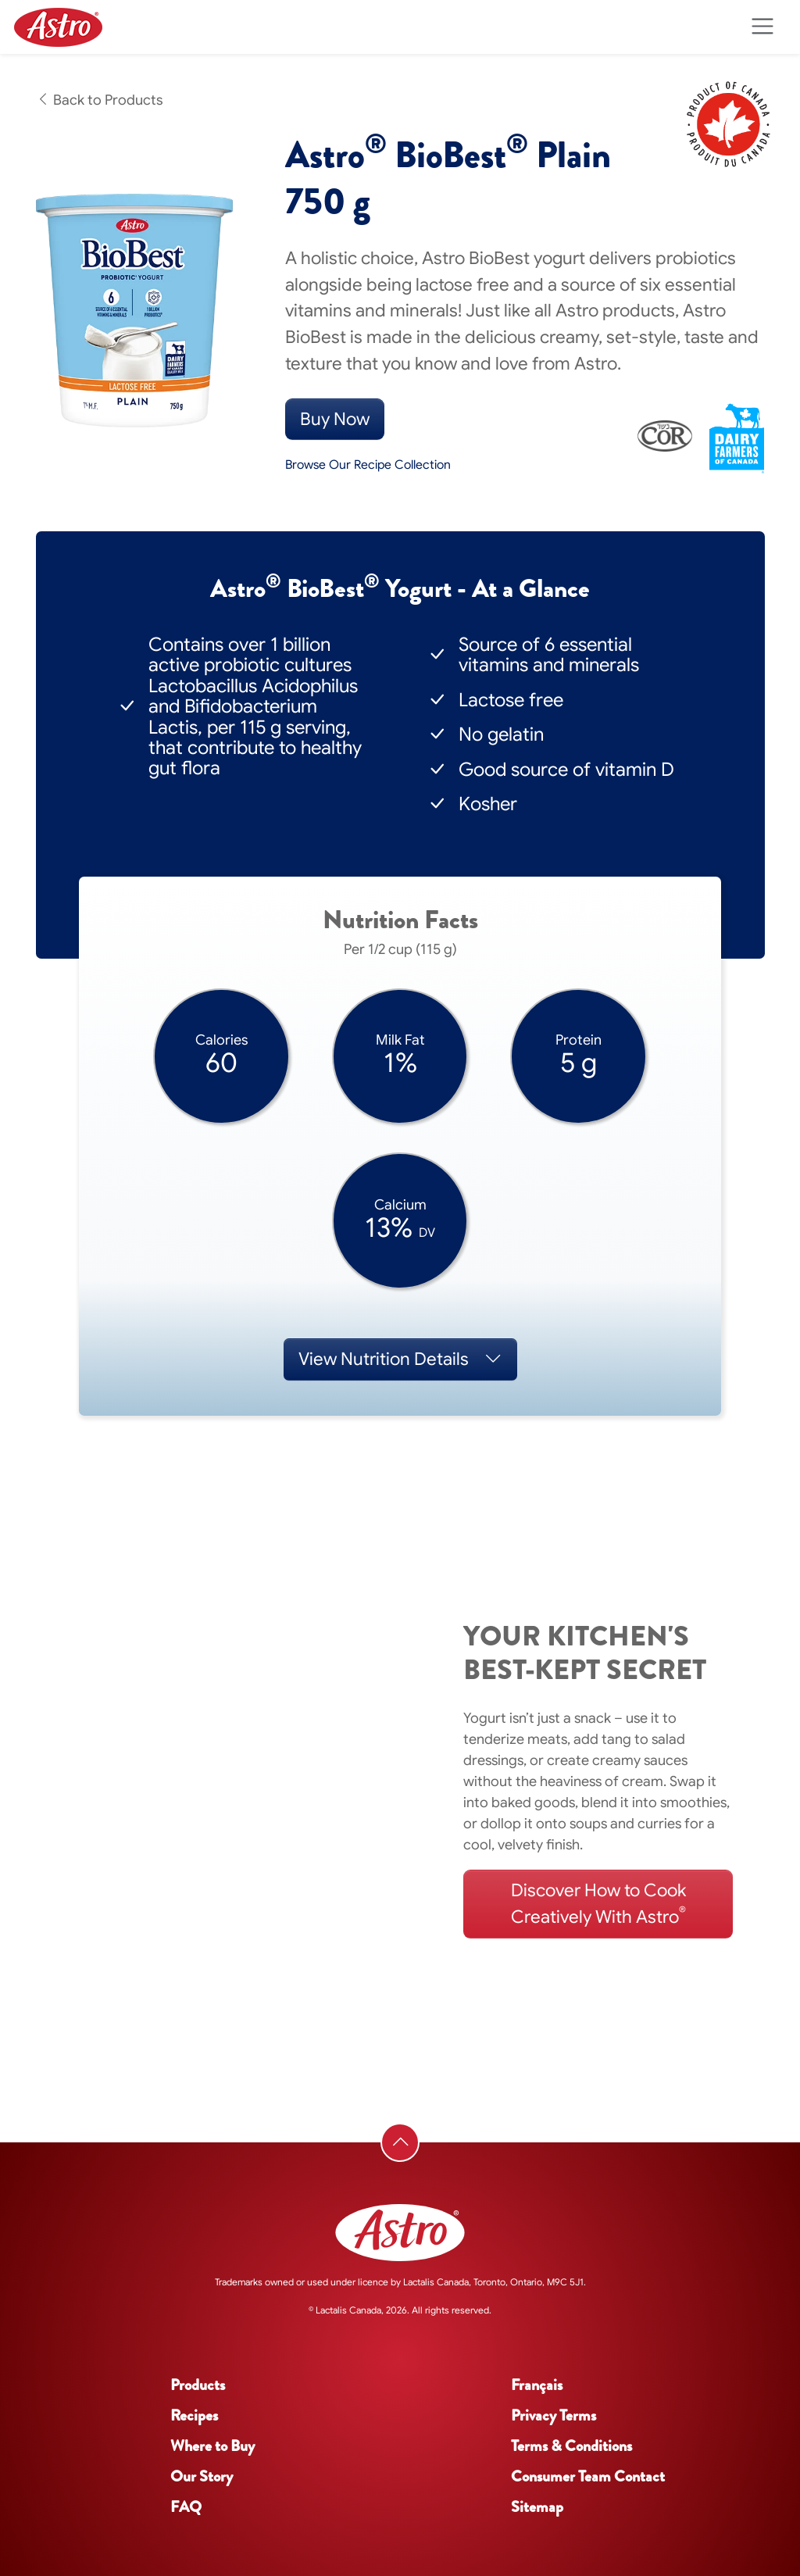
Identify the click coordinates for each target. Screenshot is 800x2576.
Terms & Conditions (571, 2446)
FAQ (186, 2507)
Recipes (194, 2415)
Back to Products (99, 100)
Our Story (201, 2476)
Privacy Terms (553, 2415)
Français (536, 2385)
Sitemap (537, 2507)
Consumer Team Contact (588, 2476)
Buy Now (335, 419)
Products (197, 2385)
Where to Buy (212, 2446)
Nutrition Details (400, 1359)
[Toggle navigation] (762, 27)
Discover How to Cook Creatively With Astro (598, 1904)
